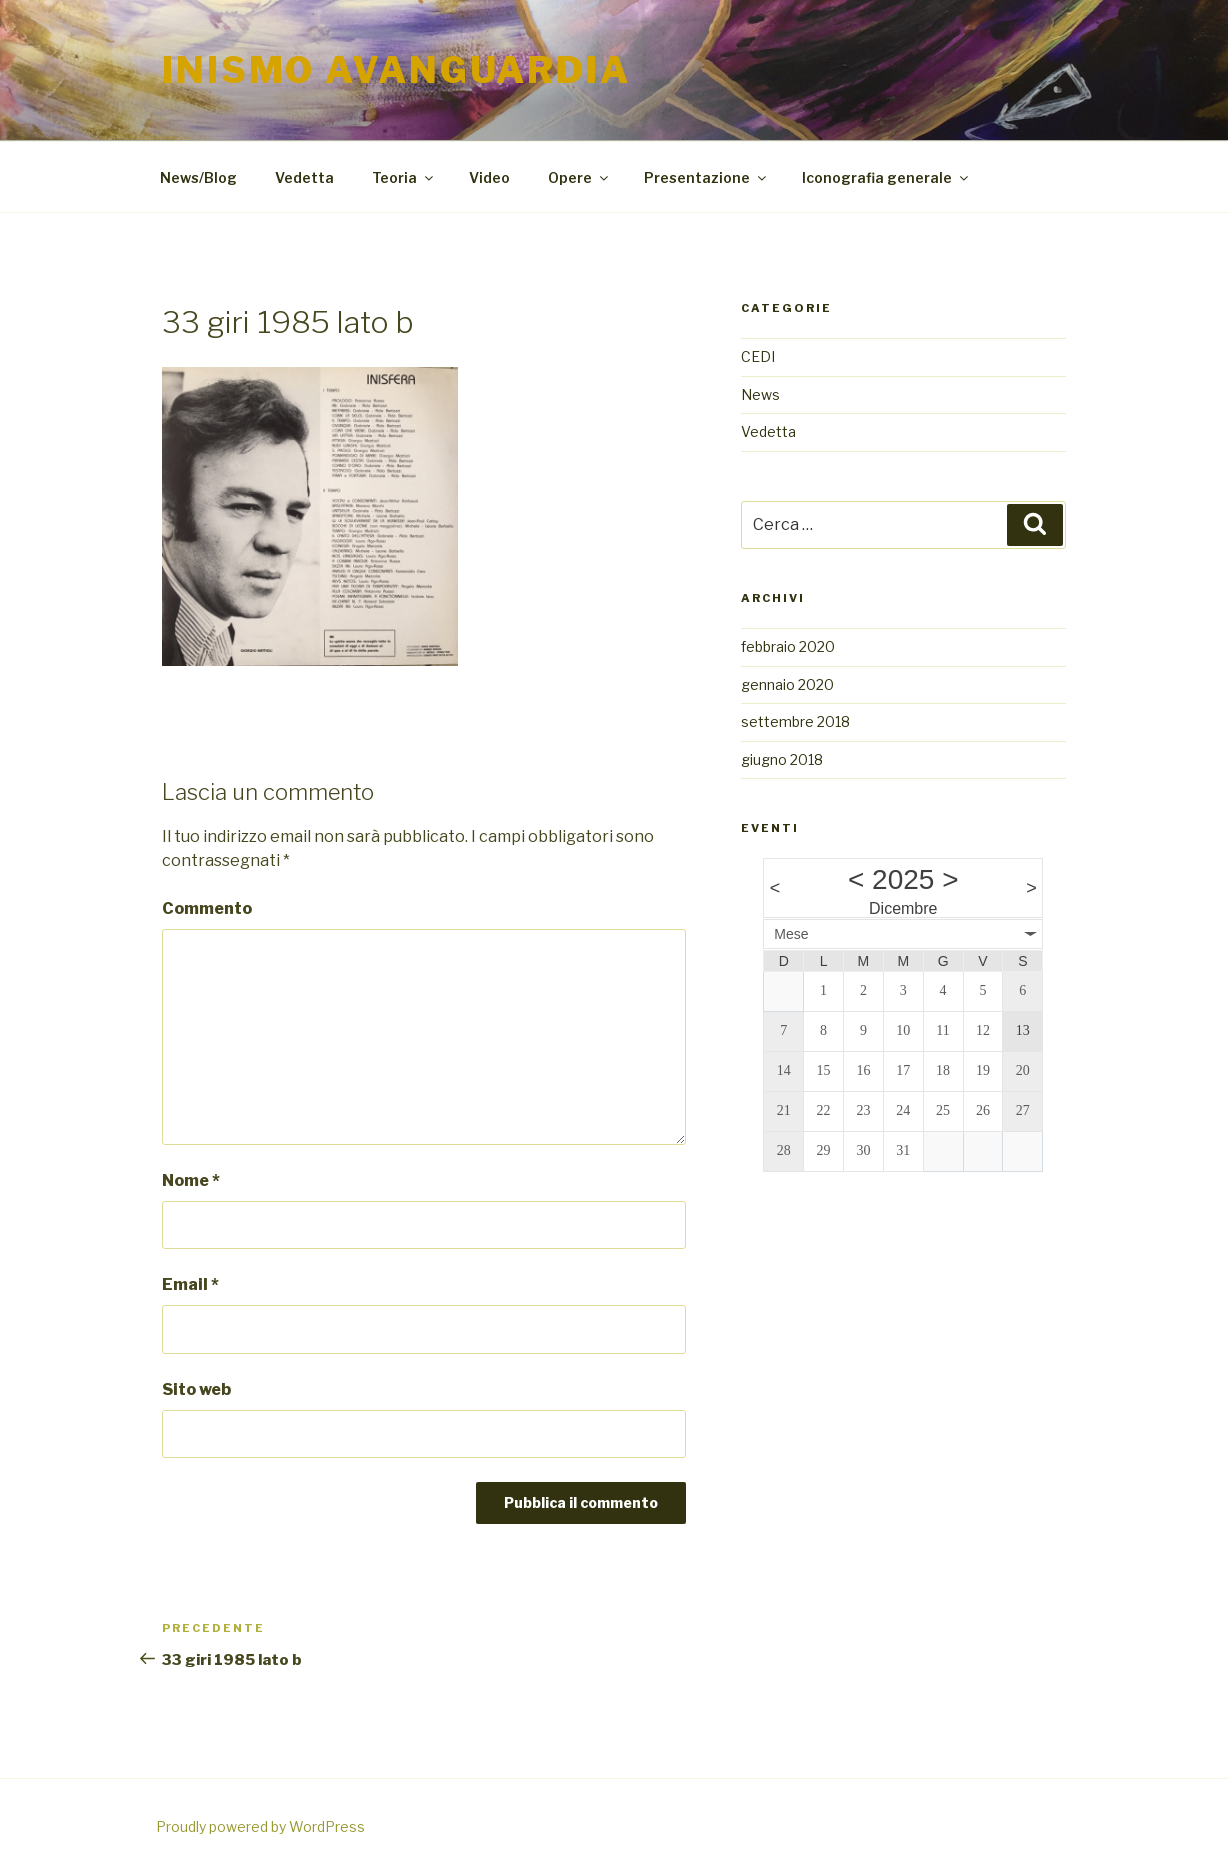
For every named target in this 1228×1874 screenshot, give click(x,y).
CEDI (758, 356)
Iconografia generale (886, 177)
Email (190, 1284)
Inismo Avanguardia (396, 70)
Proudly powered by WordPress (260, 1826)
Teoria (404, 177)
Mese (791, 934)
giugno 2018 (782, 759)
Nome (191, 1180)
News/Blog (198, 177)
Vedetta (304, 177)
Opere (579, 177)
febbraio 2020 (788, 646)
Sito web (196, 1389)
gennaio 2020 (787, 684)
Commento (207, 908)
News (760, 394)
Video (489, 177)
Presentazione (706, 177)
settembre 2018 (795, 721)
